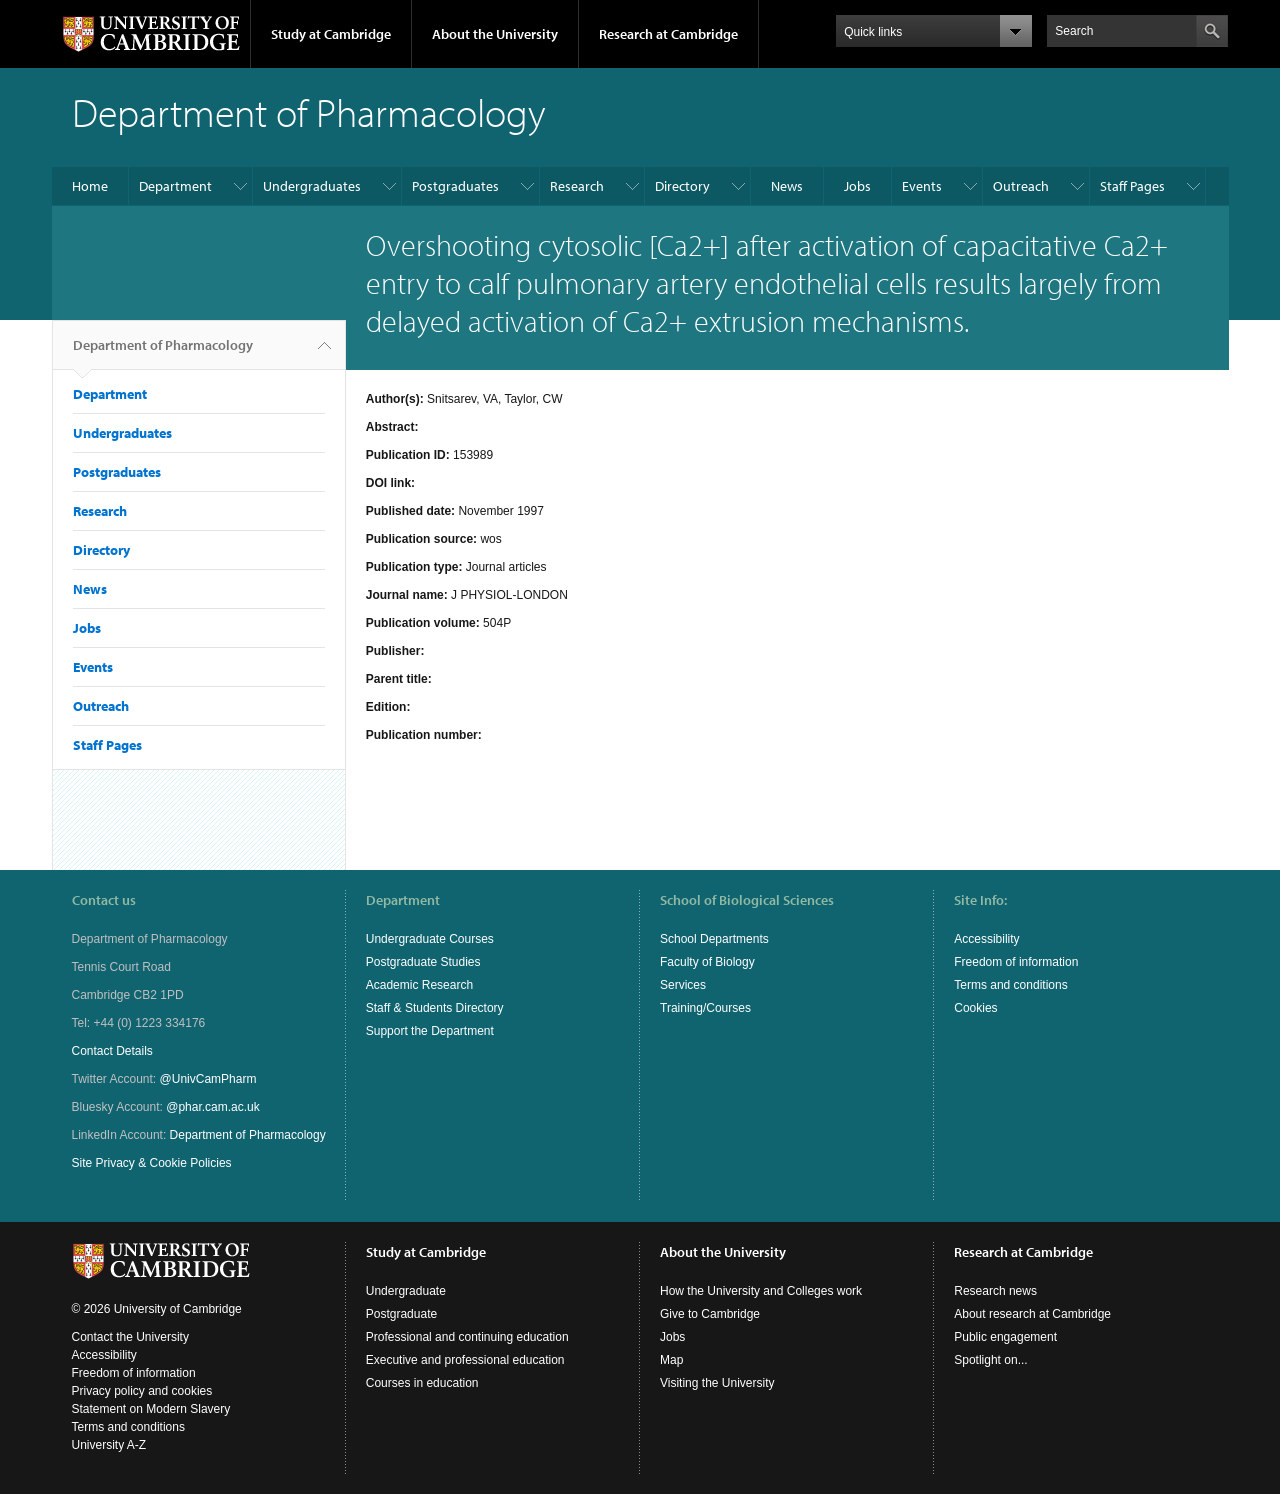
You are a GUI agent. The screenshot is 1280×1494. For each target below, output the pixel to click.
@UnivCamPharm (208, 1079)
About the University (495, 34)
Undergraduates (312, 186)
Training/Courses (705, 1008)
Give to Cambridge (710, 1314)
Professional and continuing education (467, 1337)
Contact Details (112, 1051)
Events (922, 186)
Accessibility (986, 939)
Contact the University (130, 1337)
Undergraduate (406, 1291)
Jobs (857, 186)
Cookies (975, 1008)
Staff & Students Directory (435, 1008)
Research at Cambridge (668, 34)
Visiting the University (717, 1383)
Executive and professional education (465, 1360)
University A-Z (109, 1445)
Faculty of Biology (707, 962)
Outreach (1021, 186)
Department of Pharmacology (163, 353)
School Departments (714, 939)
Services (683, 985)
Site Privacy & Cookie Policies (152, 1163)
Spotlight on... (990, 1360)
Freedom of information (1016, 962)
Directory (682, 186)
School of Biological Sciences (747, 900)
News (787, 186)
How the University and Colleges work (761, 1291)
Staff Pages (1132, 186)
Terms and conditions (1010, 985)
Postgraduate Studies (423, 962)
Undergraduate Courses (430, 939)
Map (671, 1360)
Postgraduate (401, 1314)
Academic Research (419, 985)
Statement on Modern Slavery (151, 1409)
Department (175, 186)
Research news (995, 1291)
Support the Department (430, 1031)
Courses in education (422, 1383)
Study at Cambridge (331, 34)
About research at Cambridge (1032, 1314)
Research (577, 186)
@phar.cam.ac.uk (213, 1107)
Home (90, 186)
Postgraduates (455, 186)
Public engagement (1005, 1337)
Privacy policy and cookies (142, 1391)
